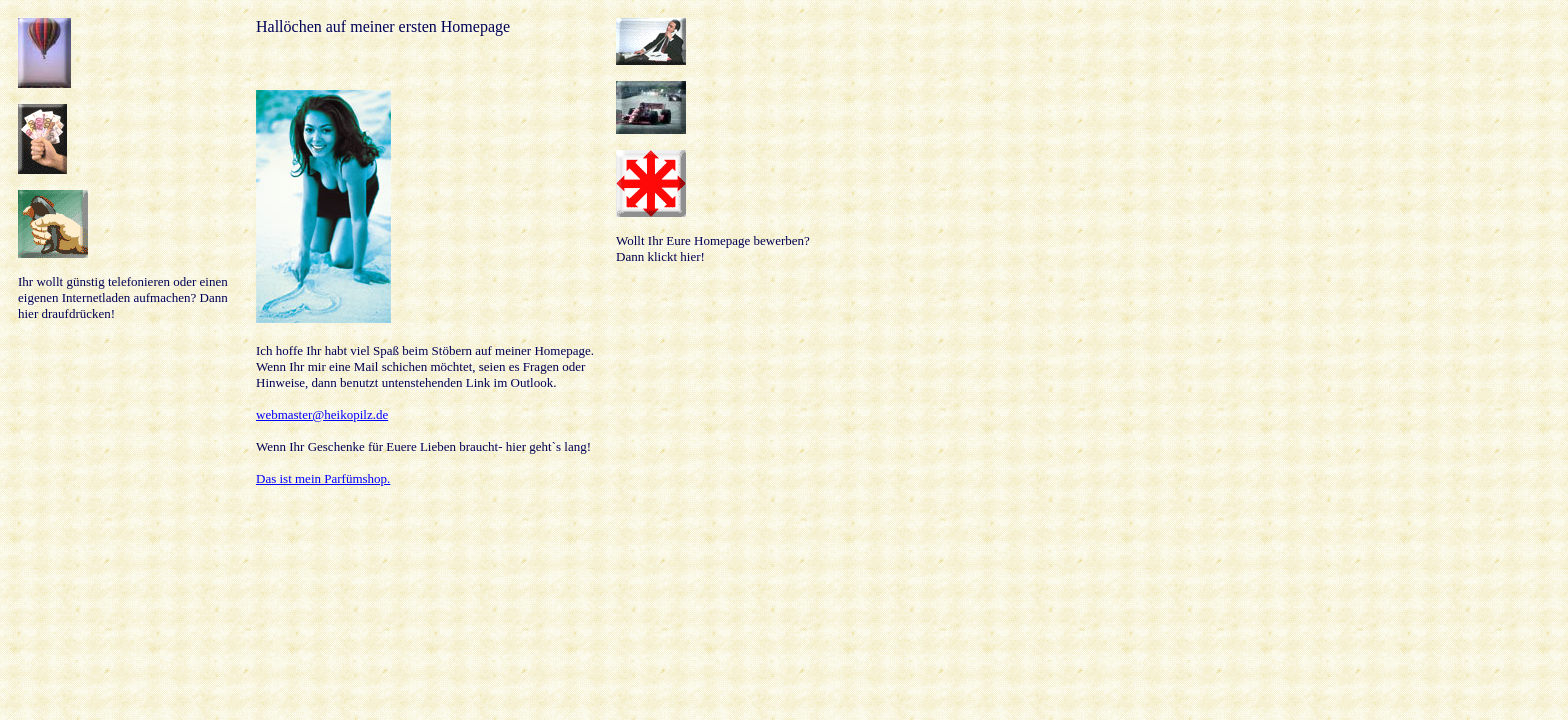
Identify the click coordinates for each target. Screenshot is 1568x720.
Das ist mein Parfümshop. (323, 478)
